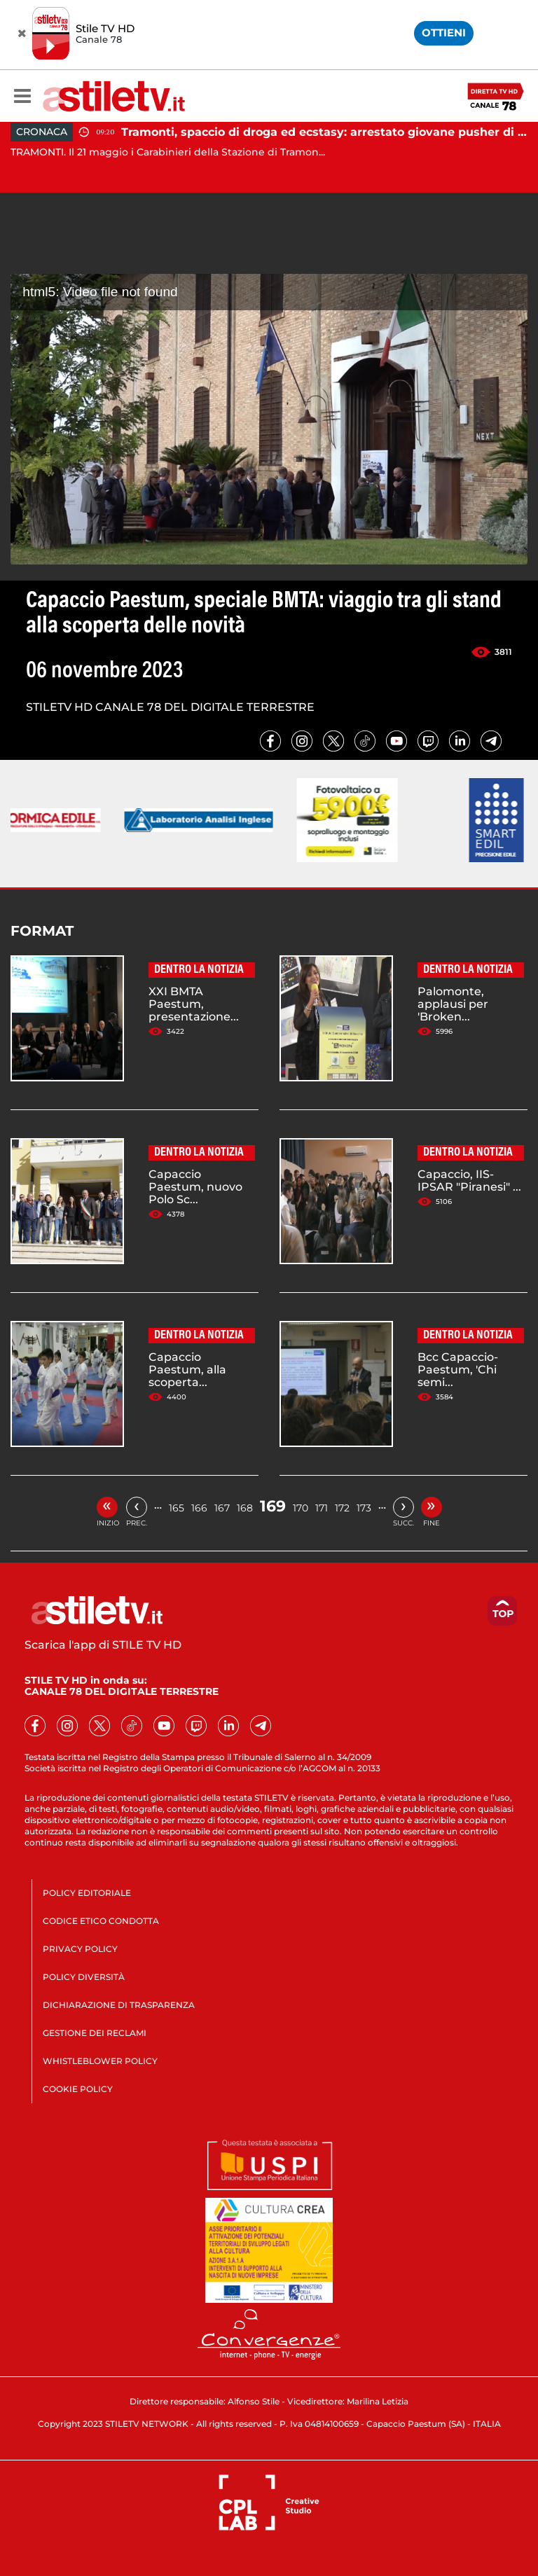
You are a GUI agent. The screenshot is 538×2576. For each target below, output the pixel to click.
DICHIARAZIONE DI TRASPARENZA (119, 2005)
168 (245, 1508)
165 (176, 1508)
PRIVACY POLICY (80, 1949)
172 (342, 1508)
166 (199, 1508)
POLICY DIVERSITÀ (84, 1977)
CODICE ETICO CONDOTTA (101, 1921)
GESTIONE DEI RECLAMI (94, 2033)
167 (222, 1508)
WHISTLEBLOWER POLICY (100, 2061)
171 (321, 1508)
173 (364, 1508)
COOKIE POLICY (78, 2089)
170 (300, 1508)
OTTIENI (444, 32)
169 (273, 1506)
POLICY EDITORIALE (87, 1893)
